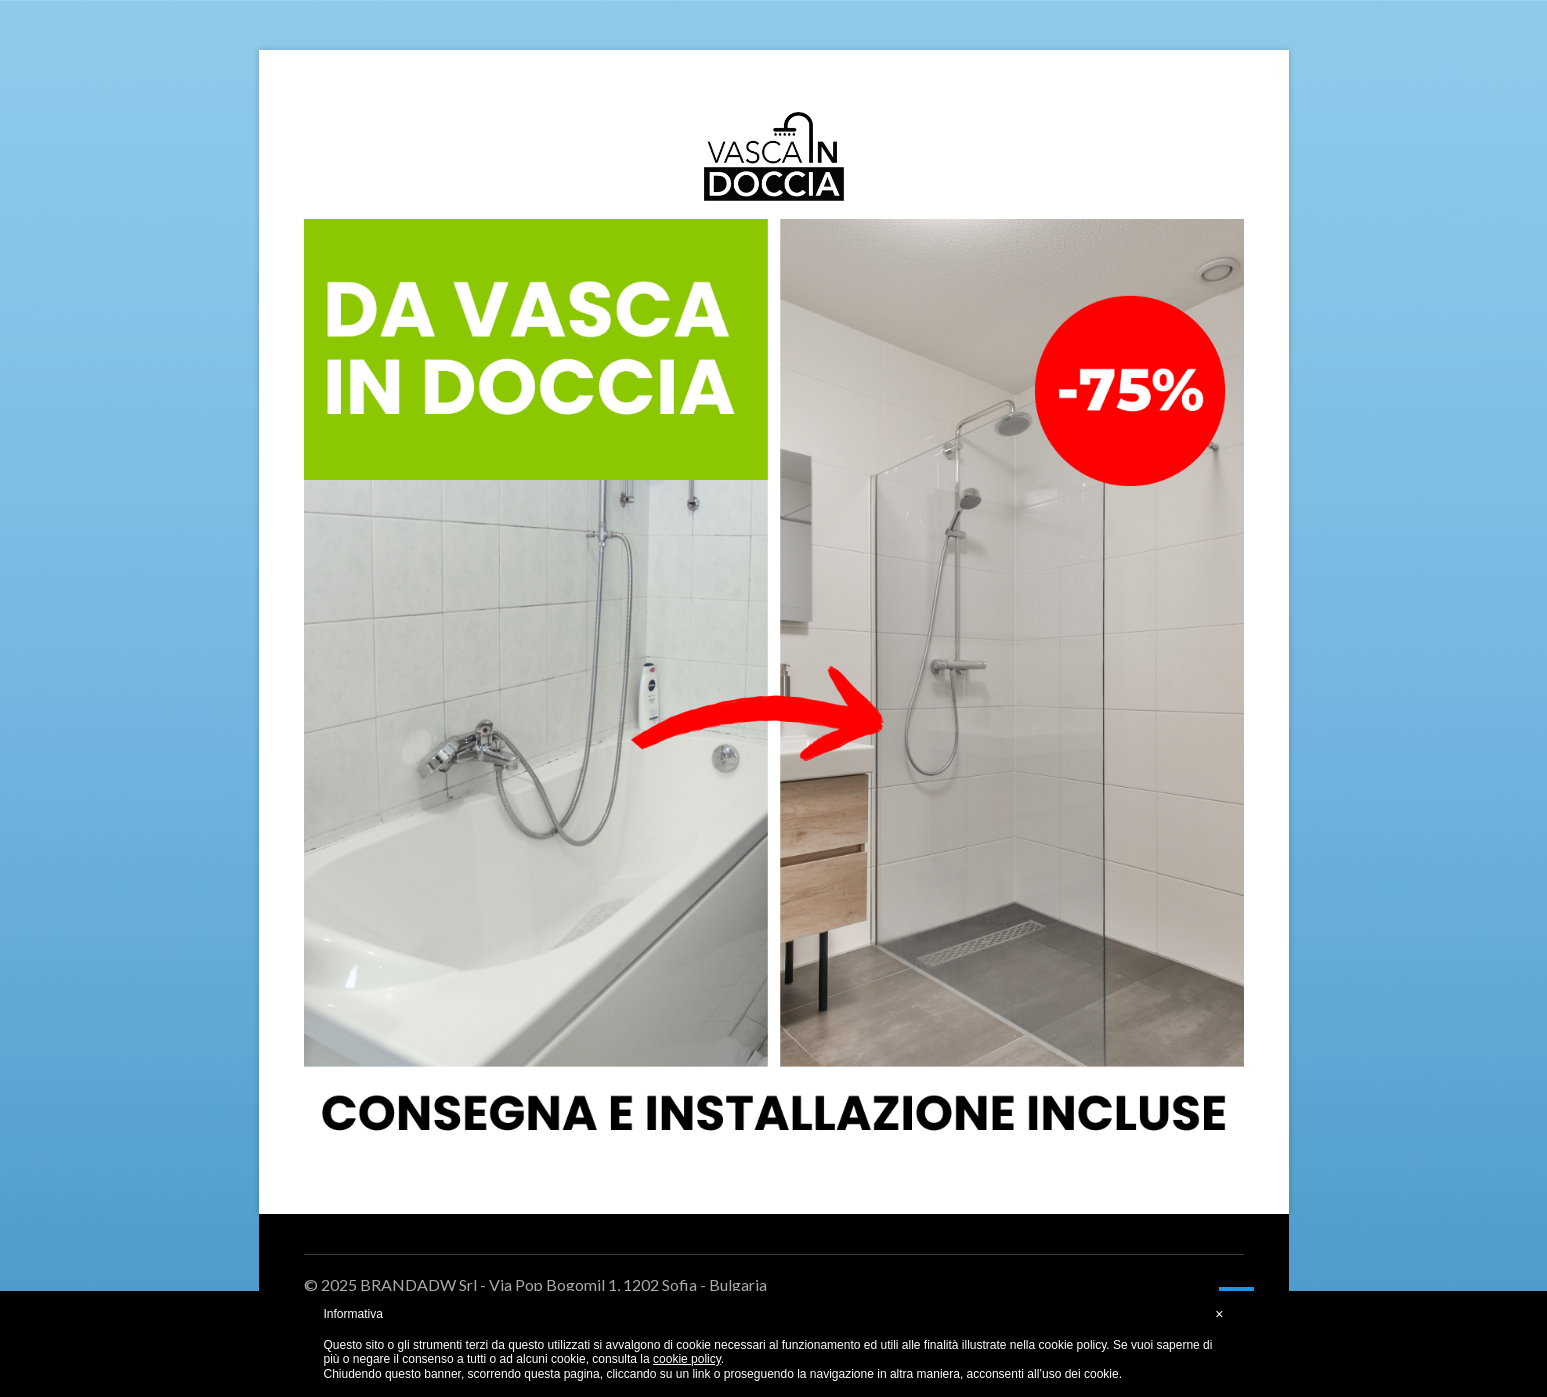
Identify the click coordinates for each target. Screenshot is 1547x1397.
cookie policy (687, 1359)
